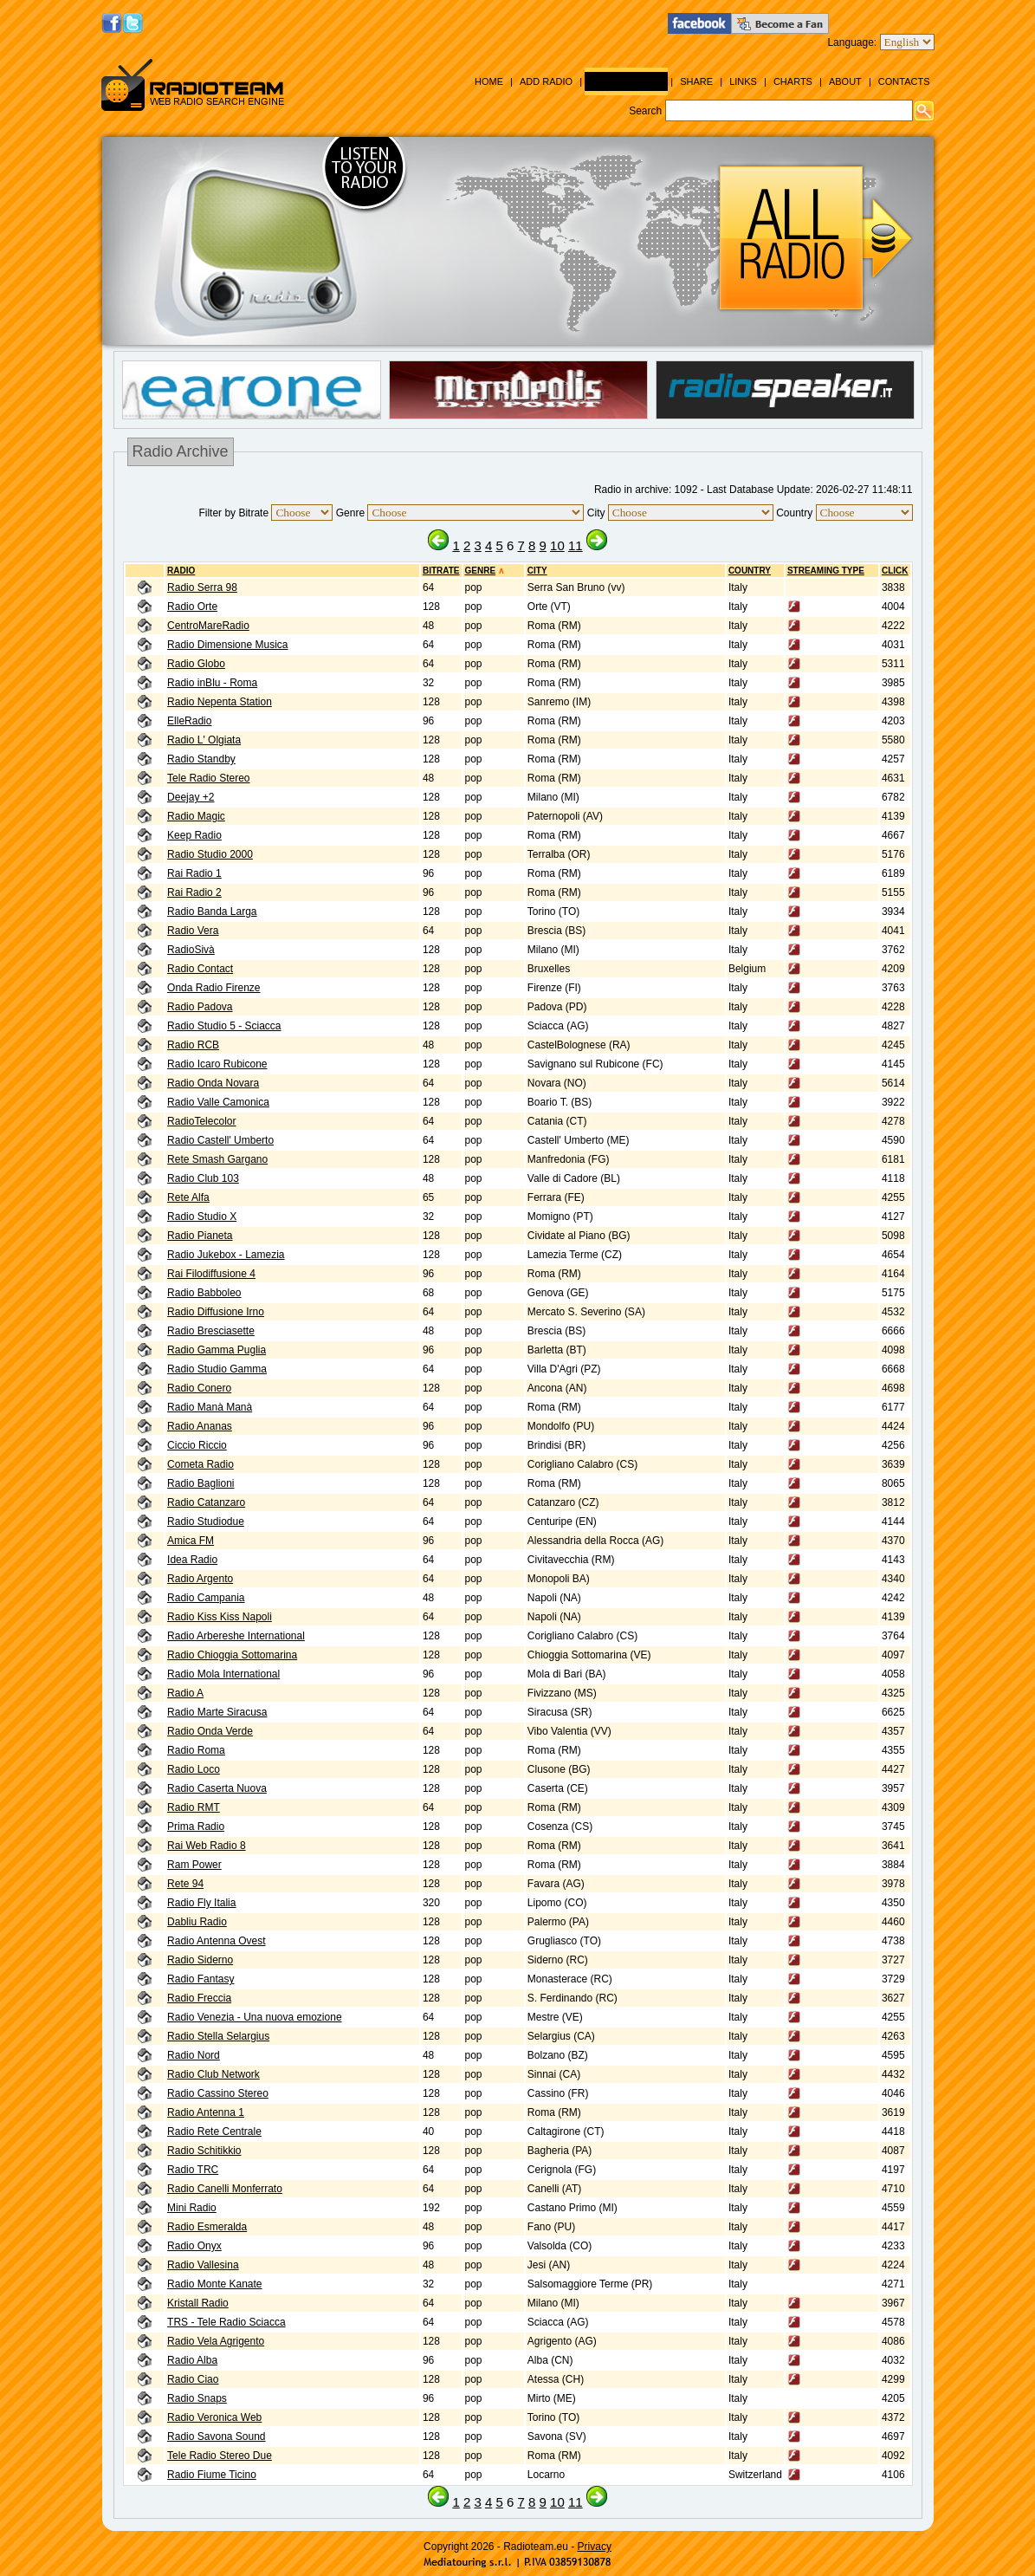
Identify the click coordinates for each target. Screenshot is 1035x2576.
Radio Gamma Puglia (216, 1350)
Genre (480, 570)
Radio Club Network (213, 2074)
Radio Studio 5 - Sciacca (224, 1026)
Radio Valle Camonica (218, 1102)
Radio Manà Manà (209, 1407)
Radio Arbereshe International (236, 1636)
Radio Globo (196, 664)
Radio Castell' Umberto (220, 1140)
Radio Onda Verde (210, 1731)
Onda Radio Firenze (213, 988)
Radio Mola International (223, 1674)
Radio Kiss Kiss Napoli (219, 1617)
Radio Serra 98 (202, 587)
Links (743, 81)
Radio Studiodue (205, 1521)
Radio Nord (193, 2055)
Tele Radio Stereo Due (219, 2455)
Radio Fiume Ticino (211, 2475)
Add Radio (546, 81)
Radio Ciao (192, 2379)
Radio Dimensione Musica (227, 645)
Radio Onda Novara (213, 1083)
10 (557, 545)
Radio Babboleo (204, 1293)
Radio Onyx (194, 2246)
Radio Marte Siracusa (217, 1712)
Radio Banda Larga (211, 911)
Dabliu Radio (197, 1922)
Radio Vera (192, 931)
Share (696, 81)
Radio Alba (192, 2360)
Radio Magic (196, 816)
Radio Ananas (199, 1426)
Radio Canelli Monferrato (224, 2189)
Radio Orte (192, 606)
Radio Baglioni (200, 1483)
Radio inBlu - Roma (212, 683)
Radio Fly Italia (201, 1903)
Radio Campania (205, 1598)
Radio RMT (193, 1807)
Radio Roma (196, 1750)
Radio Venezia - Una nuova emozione (254, 2017)
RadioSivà (191, 950)
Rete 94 (185, 1884)
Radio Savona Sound (216, 2436)
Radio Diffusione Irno (215, 1312)
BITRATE (441, 570)
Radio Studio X (201, 1216)
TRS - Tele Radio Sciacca (226, 2322)
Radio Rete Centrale (214, 2131)
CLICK (895, 570)
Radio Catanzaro (206, 1502)
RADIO (181, 570)
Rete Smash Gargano (217, 1159)
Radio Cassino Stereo (217, 2093)
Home (489, 81)
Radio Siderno (200, 1960)
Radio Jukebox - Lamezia (225, 1255)
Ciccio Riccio (197, 1445)
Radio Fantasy (200, 1979)
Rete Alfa (188, 1197)
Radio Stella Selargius (218, 2036)
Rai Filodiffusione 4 (211, 1274)
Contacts (904, 81)
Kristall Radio (198, 2303)
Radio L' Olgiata (204, 740)
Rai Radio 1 (194, 873)
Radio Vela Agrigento (215, 2341)
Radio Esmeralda (207, 2227)
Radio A (185, 1693)
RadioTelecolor (201, 1121)
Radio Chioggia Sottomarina (232, 1655)
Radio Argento (200, 1579)
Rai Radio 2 (194, 892)
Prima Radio (195, 1826)
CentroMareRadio (208, 626)
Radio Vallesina (203, 2265)
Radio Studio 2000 (210, 854)
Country (749, 570)
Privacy (594, 2546)
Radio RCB (193, 1045)
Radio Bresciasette (211, 1331)
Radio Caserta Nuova (217, 1788)
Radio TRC (192, 2170)
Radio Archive (626, 81)
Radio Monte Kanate (214, 2284)
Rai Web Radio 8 (206, 1846)
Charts (792, 81)
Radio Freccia (199, 1998)
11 (575, 545)
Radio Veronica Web (214, 2417)
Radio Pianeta (199, 1236)
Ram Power (194, 1865)
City (537, 570)
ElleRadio (189, 721)
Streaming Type (825, 570)
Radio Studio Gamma (217, 1369)
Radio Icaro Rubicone (217, 1064)
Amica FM (190, 1541)
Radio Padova (199, 1007)
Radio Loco (193, 1769)
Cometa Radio (200, 1464)
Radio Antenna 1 (205, 2112)
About (845, 81)
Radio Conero (199, 1388)
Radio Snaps (197, 2398)
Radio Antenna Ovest (216, 1941)
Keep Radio (194, 835)
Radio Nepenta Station (219, 702)
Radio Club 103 (203, 1178)
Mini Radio (192, 2208)
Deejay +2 (190, 797)
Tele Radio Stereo (208, 778)
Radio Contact (200, 969)
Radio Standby (201, 759)
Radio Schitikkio (204, 2151)
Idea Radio (192, 1560)
